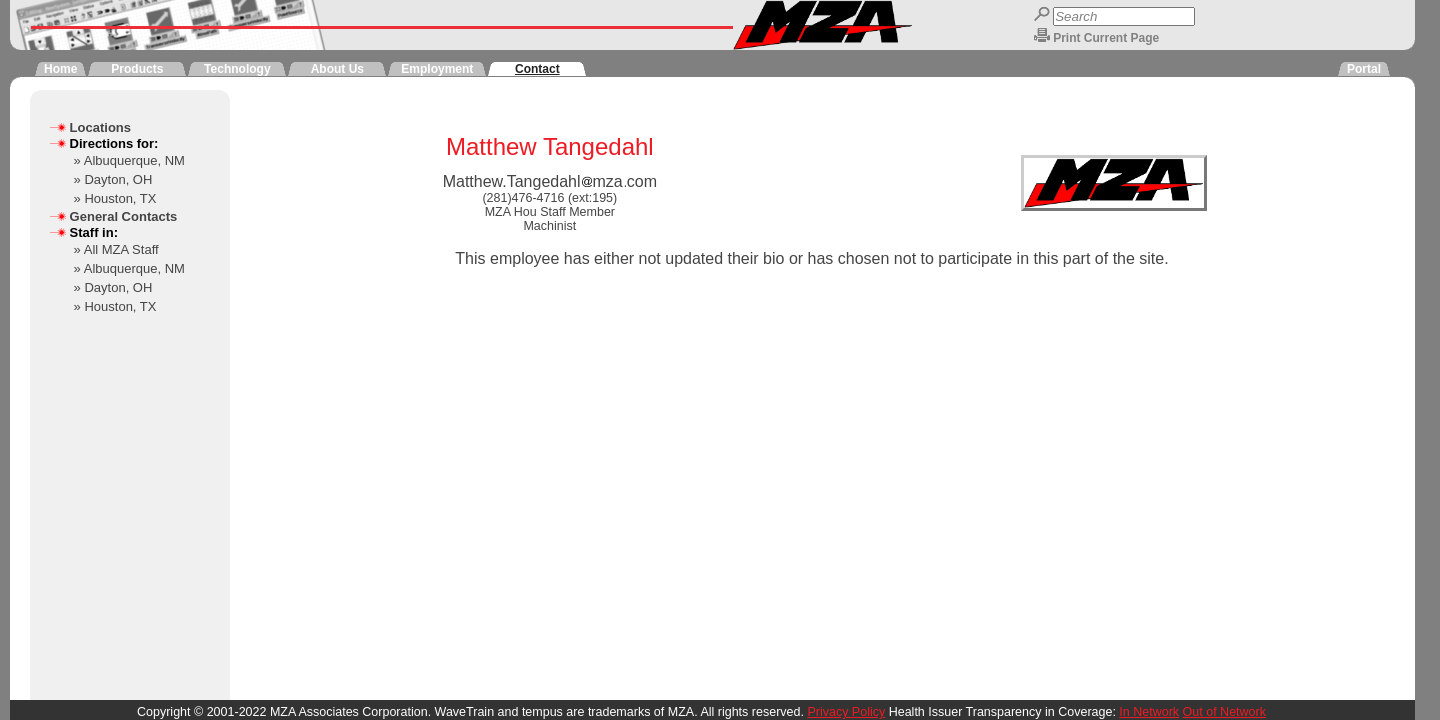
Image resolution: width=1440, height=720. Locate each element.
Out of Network (1224, 712)
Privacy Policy (846, 712)
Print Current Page (1106, 38)
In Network (1149, 712)
